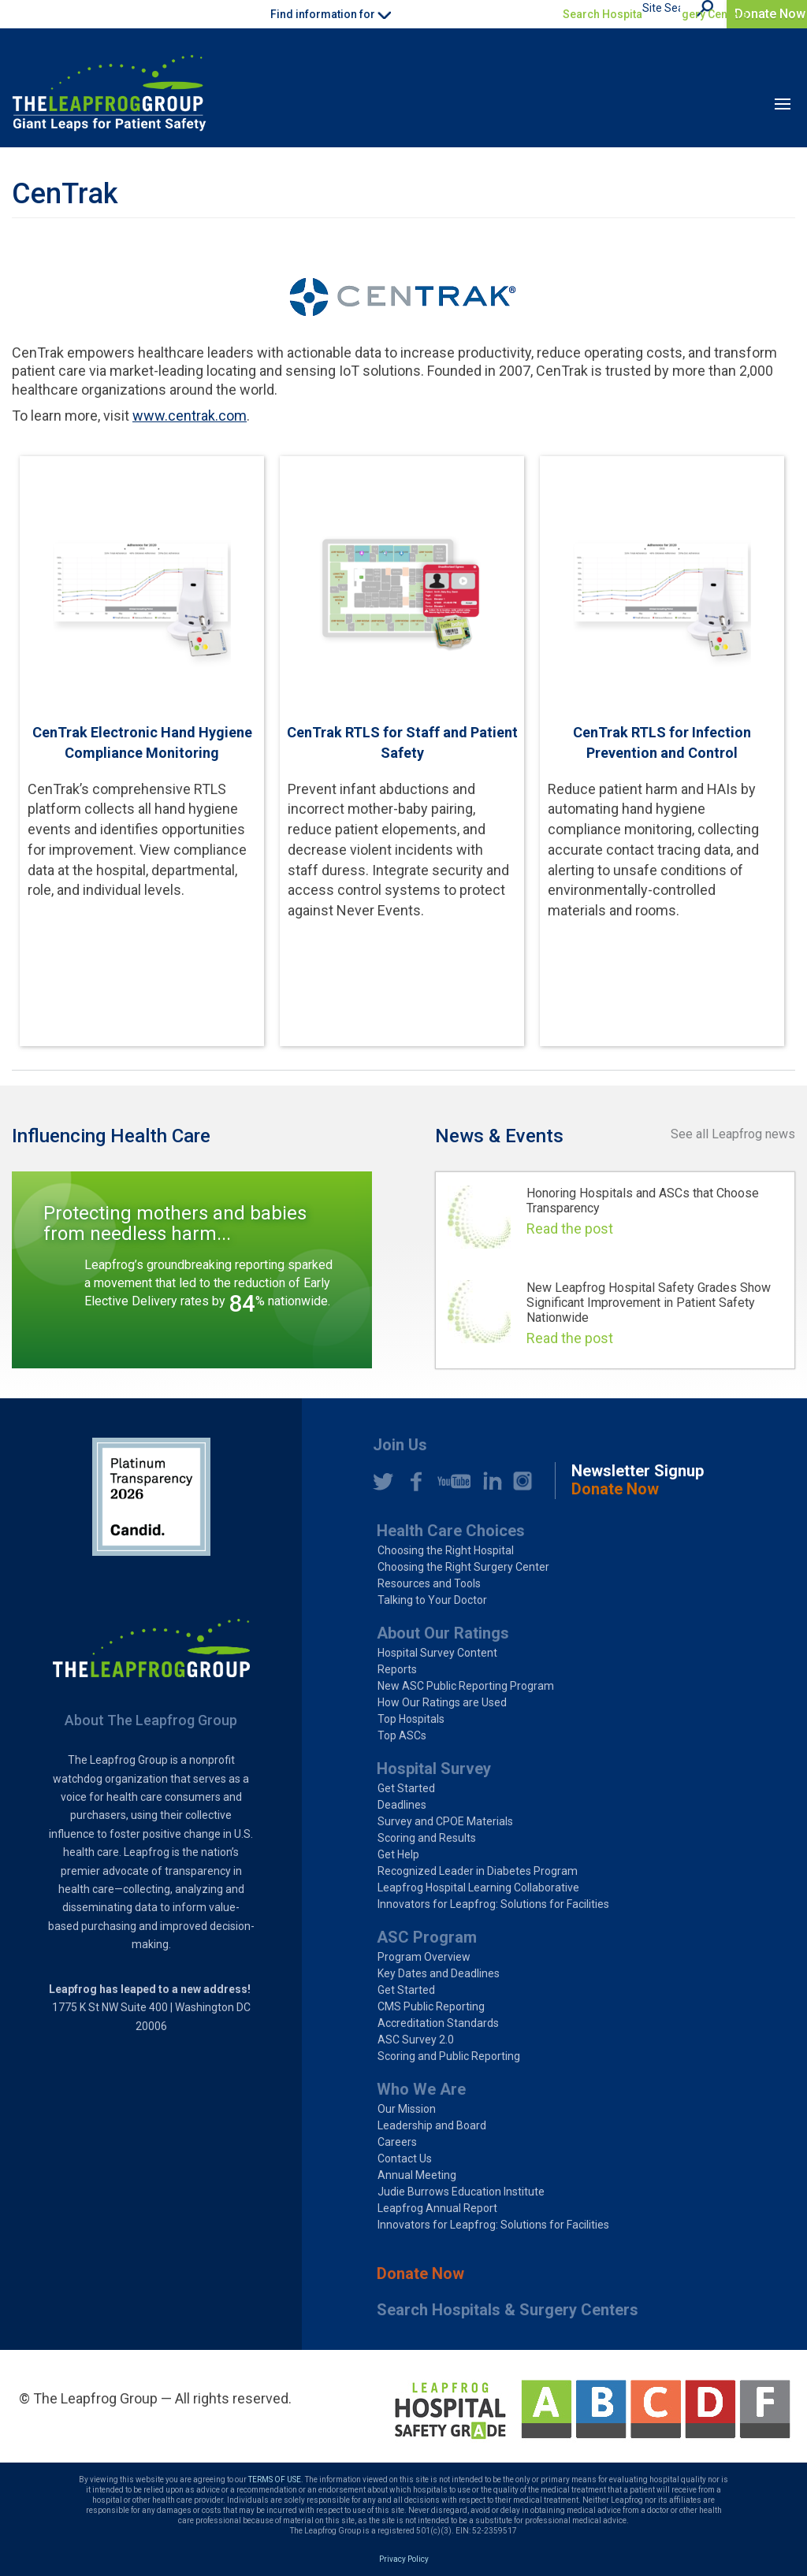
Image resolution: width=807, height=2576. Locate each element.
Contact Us (404, 2158)
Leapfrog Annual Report (437, 2208)
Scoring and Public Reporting (448, 2056)
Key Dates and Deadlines (438, 1973)
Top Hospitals (410, 1719)
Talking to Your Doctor (432, 1600)
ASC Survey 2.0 (415, 2039)
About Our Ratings (443, 1633)
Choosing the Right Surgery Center (463, 1567)
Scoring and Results (426, 1838)
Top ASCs (401, 1735)
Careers (397, 2142)
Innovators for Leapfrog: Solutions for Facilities (493, 1904)
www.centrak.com (189, 415)
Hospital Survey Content (437, 1652)
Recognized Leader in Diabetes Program (477, 1871)
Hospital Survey (434, 1768)
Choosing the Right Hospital (445, 1550)
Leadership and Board (431, 2125)
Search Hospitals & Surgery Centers (655, 14)
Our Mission (406, 2109)
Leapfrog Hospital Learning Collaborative (478, 1887)
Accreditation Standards (438, 2023)
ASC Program (427, 1937)
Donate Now (769, 13)
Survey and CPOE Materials (445, 1821)
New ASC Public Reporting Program (465, 1686)
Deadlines (401, 1804)
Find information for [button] (330, 14)
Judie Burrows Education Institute (461, 2191)
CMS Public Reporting (431, 2006)
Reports (397, 1669)
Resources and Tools (429, 1583)
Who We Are (421, 2089)
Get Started (406, 1788)
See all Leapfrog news (733, 1134)
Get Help (398, 1854)
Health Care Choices (451, 1530)
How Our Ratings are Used (442, 1702)
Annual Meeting (416, 2175)
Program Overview (423, 1957)
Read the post (569, 1228)
